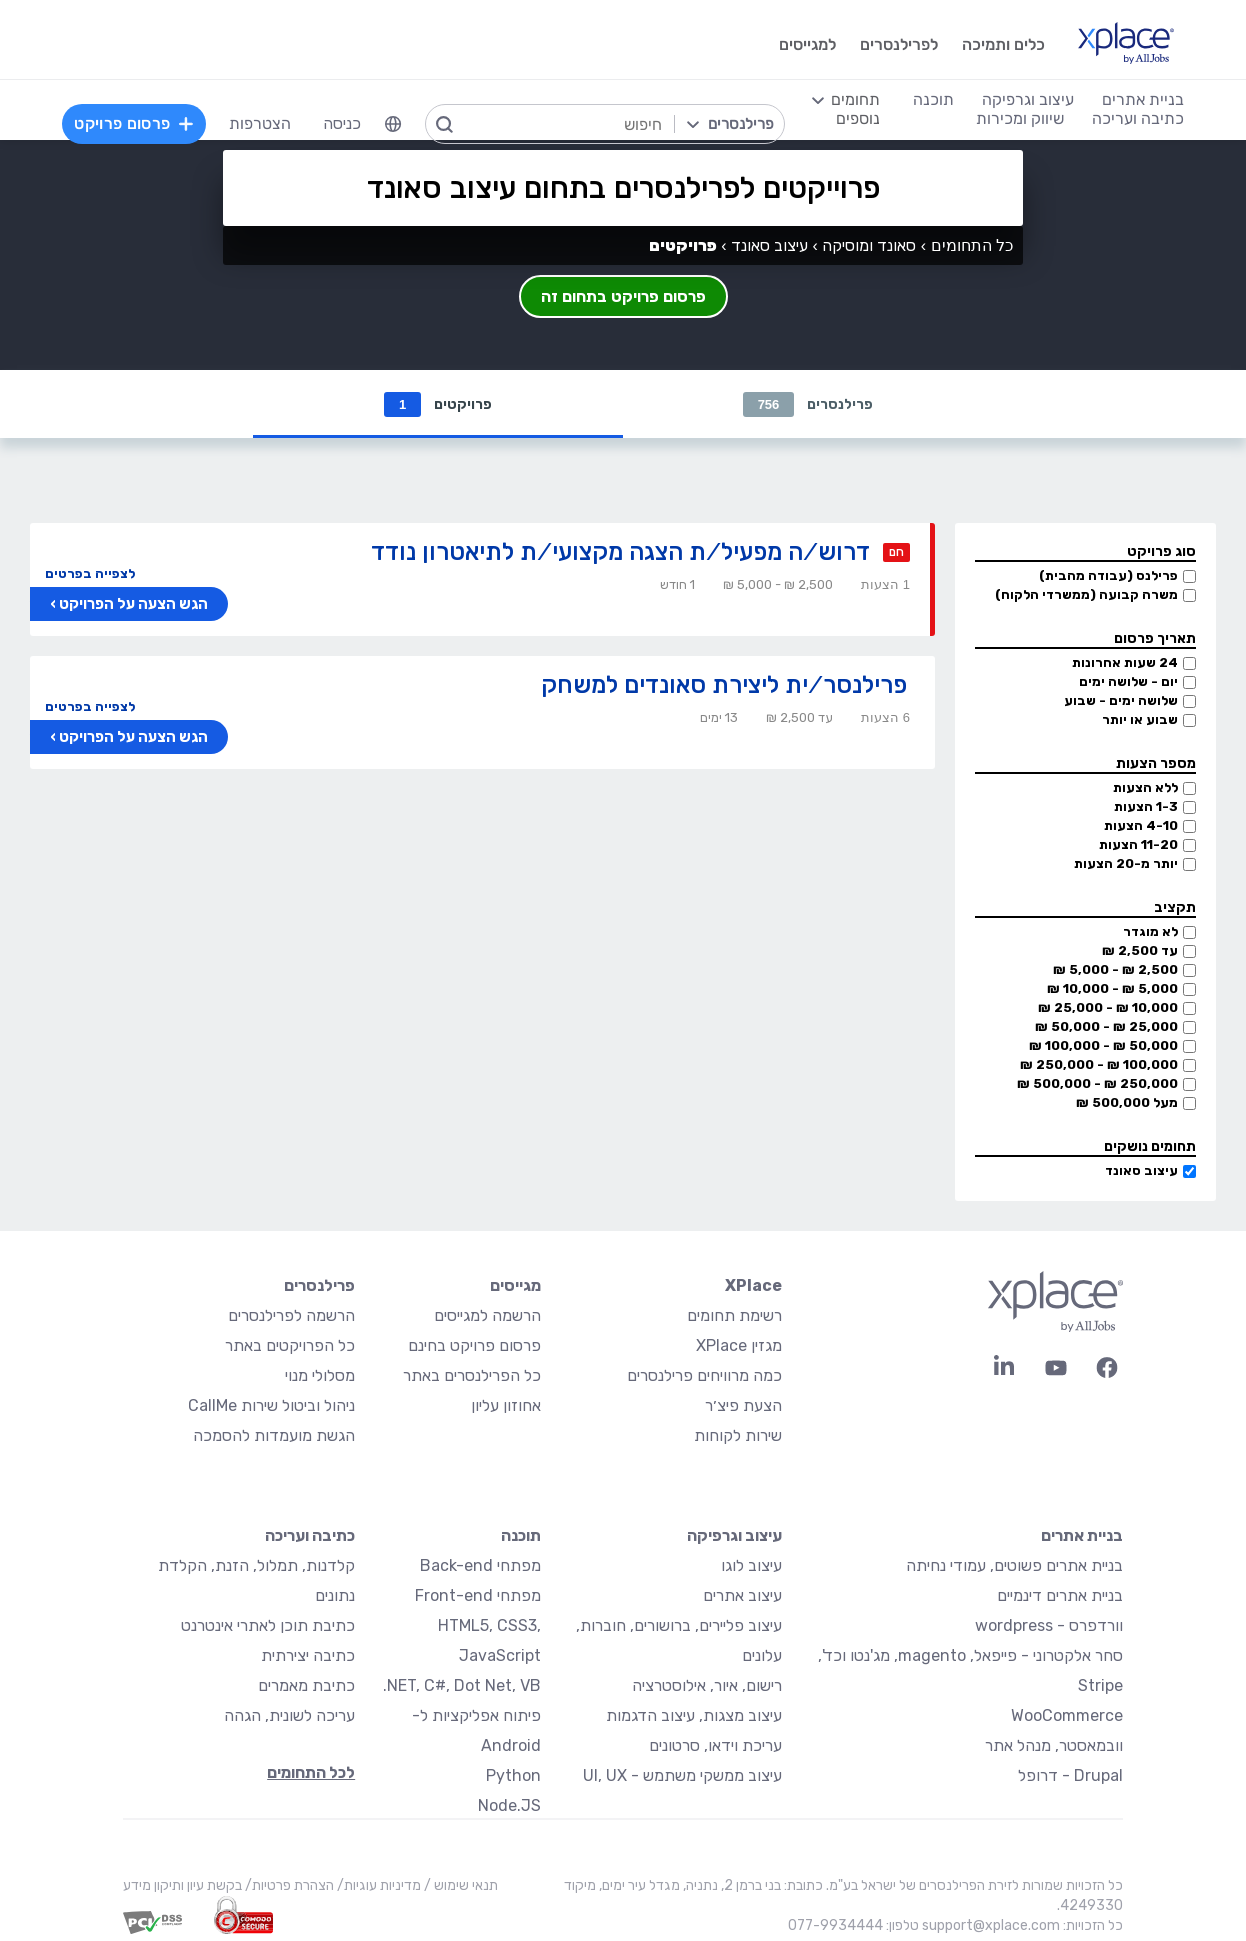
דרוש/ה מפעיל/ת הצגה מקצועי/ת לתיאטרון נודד (620, 551)
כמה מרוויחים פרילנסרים (704, 1375)
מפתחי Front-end (478, 1595)
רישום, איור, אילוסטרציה (707, 1685)
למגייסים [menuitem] (807, 44)
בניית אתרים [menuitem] (1143, 99)
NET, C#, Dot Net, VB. (462, 1685)
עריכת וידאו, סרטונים (715, 1745)
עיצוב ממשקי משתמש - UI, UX (682, 1775)
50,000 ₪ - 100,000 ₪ (1103, 1045)
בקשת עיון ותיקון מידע (182, 1885)
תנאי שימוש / (459, 1885)
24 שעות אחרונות (1125, 662)
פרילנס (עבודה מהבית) (1108, 575)
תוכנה (521, 1535)
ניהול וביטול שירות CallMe (271, 1405)
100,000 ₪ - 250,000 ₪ (1099, 1064)
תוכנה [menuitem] (933, 99)
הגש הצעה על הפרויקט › (129, 604)
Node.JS (509, 1805)
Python (513, 1775)
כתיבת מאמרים (306, 1685)
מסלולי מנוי (320, 1375)
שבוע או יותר (1140, 719)
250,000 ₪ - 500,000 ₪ (1097, 1083)
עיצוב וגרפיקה (734, 1535)
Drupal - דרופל (1070, 1775)
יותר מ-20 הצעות (1126, 863)
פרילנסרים (808, 404)
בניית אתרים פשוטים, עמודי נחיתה (1014, 1565)
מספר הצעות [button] (1156, 763)
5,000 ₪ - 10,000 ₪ (1112, 988)
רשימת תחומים (734, 1315)
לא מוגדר (1150, 931)
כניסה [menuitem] (342, 123)
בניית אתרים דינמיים (1060, 1595)
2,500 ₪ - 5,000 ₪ (1115, 969)
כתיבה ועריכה (310, 1535)
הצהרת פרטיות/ (288, 1885)
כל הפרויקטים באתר (290, 1345)
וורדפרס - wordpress (1049, 1625)
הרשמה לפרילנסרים (291, 1315)
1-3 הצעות (1146, 806)
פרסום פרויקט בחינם (474, 1345)
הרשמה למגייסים (487, 1315)
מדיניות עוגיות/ (377, 1885)
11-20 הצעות (1138, 844)
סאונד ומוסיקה (869, 245)
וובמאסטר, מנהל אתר (1054, 1745)
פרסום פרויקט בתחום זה (623, 296)
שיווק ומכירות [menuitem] (1020, 118)
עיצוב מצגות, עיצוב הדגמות (694, 1715)
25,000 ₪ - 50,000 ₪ (1106, 1026)
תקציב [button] (1175, 907)
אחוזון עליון (506, 1405)
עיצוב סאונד (1141, 1170)
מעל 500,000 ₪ (1127, 1102)
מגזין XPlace (739, 1345)
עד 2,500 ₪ (1140, 950)
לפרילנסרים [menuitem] (899, 44)
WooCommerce (1067, 1715)
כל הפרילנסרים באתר (472, 1375)
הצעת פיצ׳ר (743, 1405)
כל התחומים (972, 245)
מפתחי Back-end (480, 1565)
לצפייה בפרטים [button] (90, 573)
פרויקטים (438, 404)
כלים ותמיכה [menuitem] (1003, 44)
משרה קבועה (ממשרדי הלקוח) (1086, 594)
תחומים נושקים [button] (1150, 1146)
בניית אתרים (1082, 1535)
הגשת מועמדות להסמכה (274, 1435)
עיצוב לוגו (751, 1565)
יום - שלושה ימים (1128, 681)
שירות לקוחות (738, 1435)
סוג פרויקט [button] (1161, 551)
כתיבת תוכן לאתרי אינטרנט (268, 1625)
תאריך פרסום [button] (1155, 638)
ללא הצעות (1145, 787)
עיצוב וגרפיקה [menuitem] (1028, 99)
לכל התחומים (311, 1772)
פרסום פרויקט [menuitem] (134, 123)
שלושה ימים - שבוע (1121, 700)
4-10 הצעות (1141, 825)
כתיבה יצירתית (308, 1655)
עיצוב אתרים (742, 1595)
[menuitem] (393, 124)
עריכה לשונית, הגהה (289, 1715)
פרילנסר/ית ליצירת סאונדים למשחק (724, 684)
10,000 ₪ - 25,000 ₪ (1108, 1007)
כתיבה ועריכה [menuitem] (1138, 118)
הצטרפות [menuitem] (260, 123)
